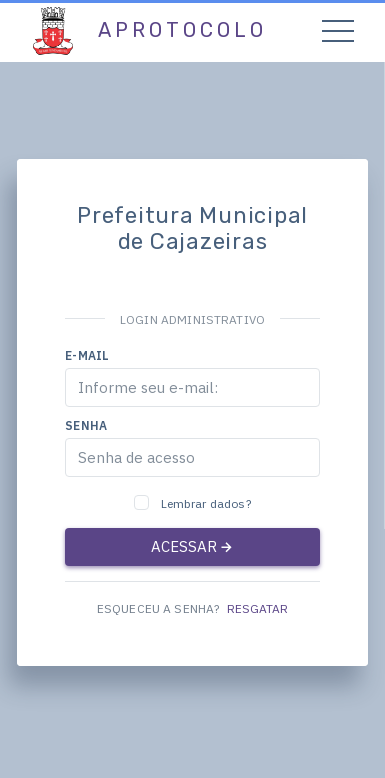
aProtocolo (182, 30)
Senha (86, 425)
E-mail (87, 355)
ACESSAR (193, 546)
